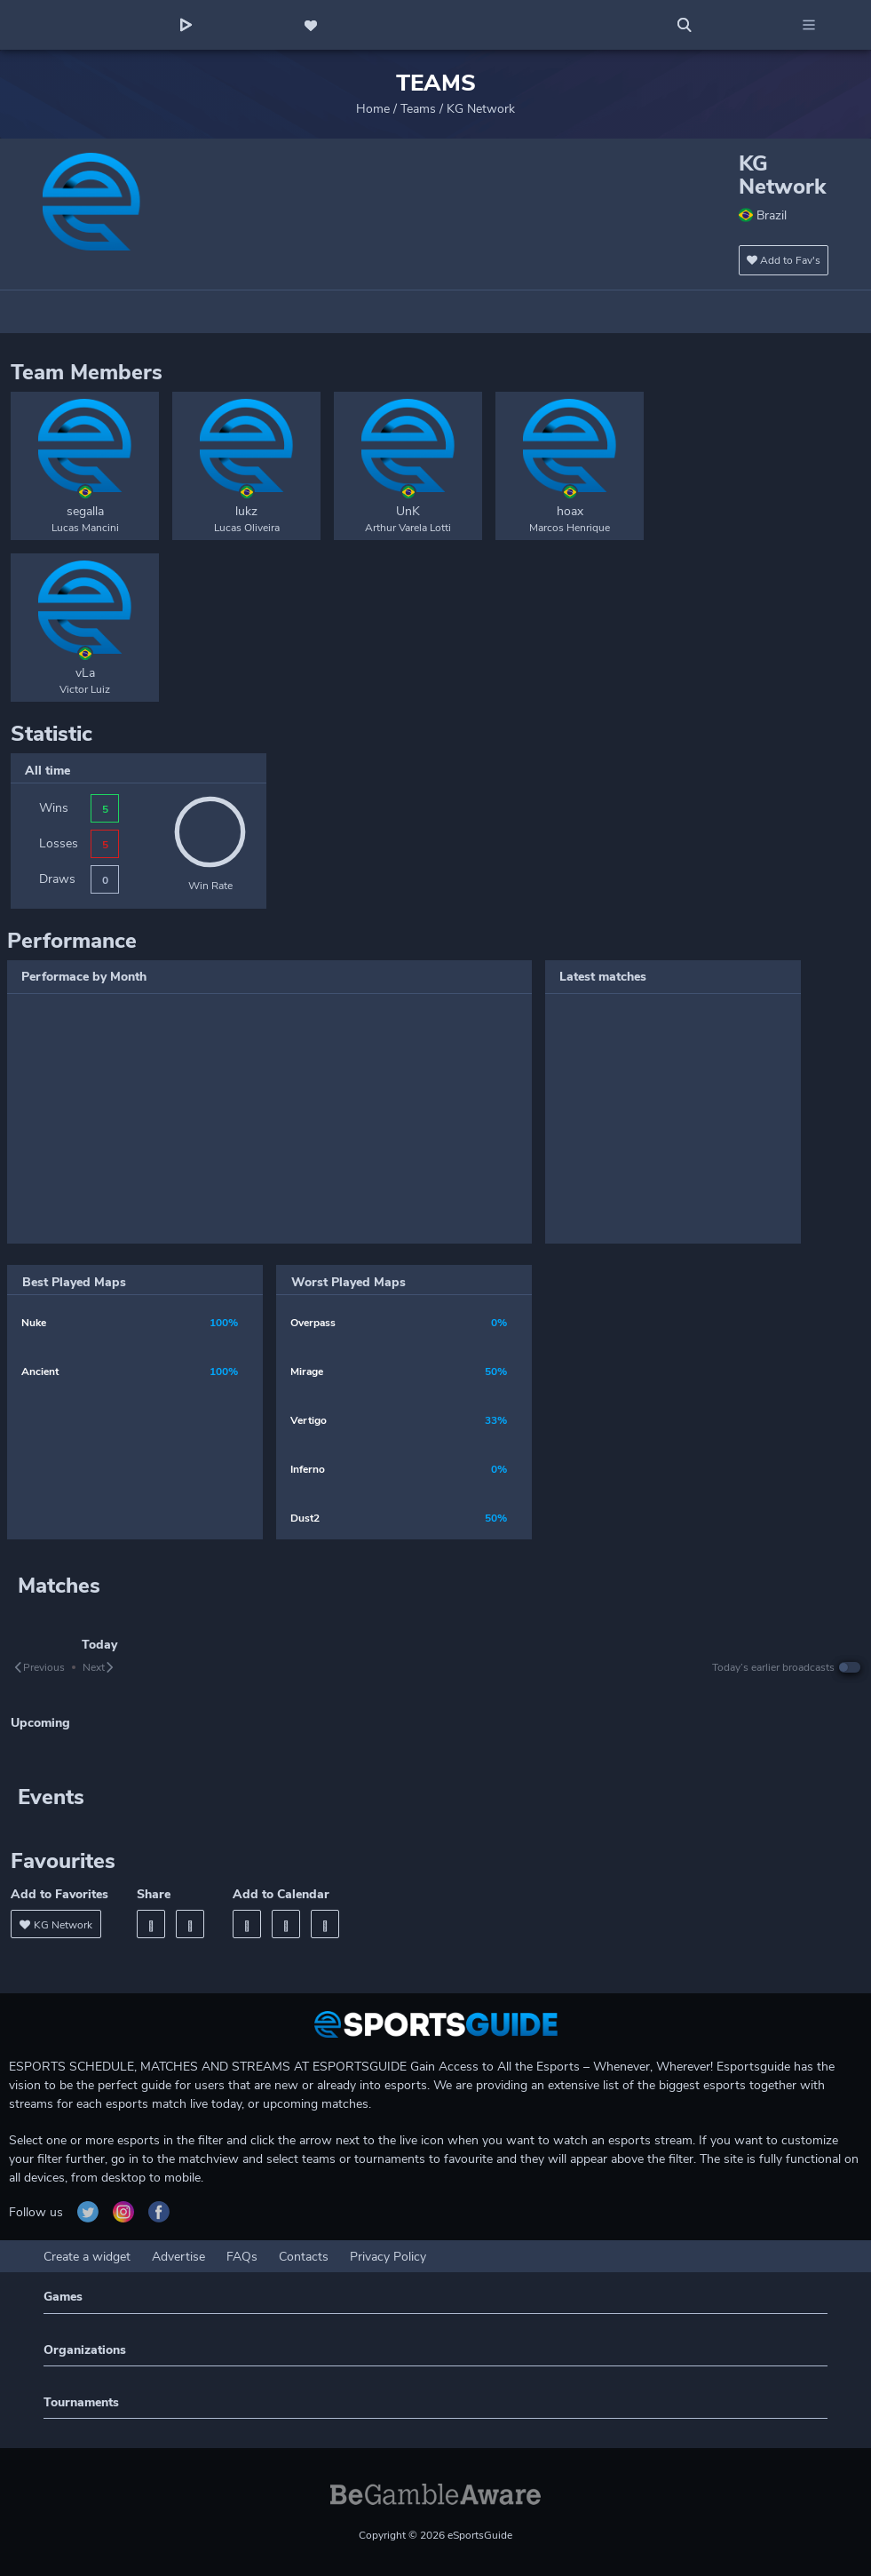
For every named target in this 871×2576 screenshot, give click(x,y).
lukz (246, 511)
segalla (85, 511)
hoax (570, 511)
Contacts (304, 2256)
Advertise (178, 2256)
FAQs (241, 2256)
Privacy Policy (388, 2256)
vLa (85, 672)
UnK (408, 511)
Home (373, 108)
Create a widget (87, 2256)
